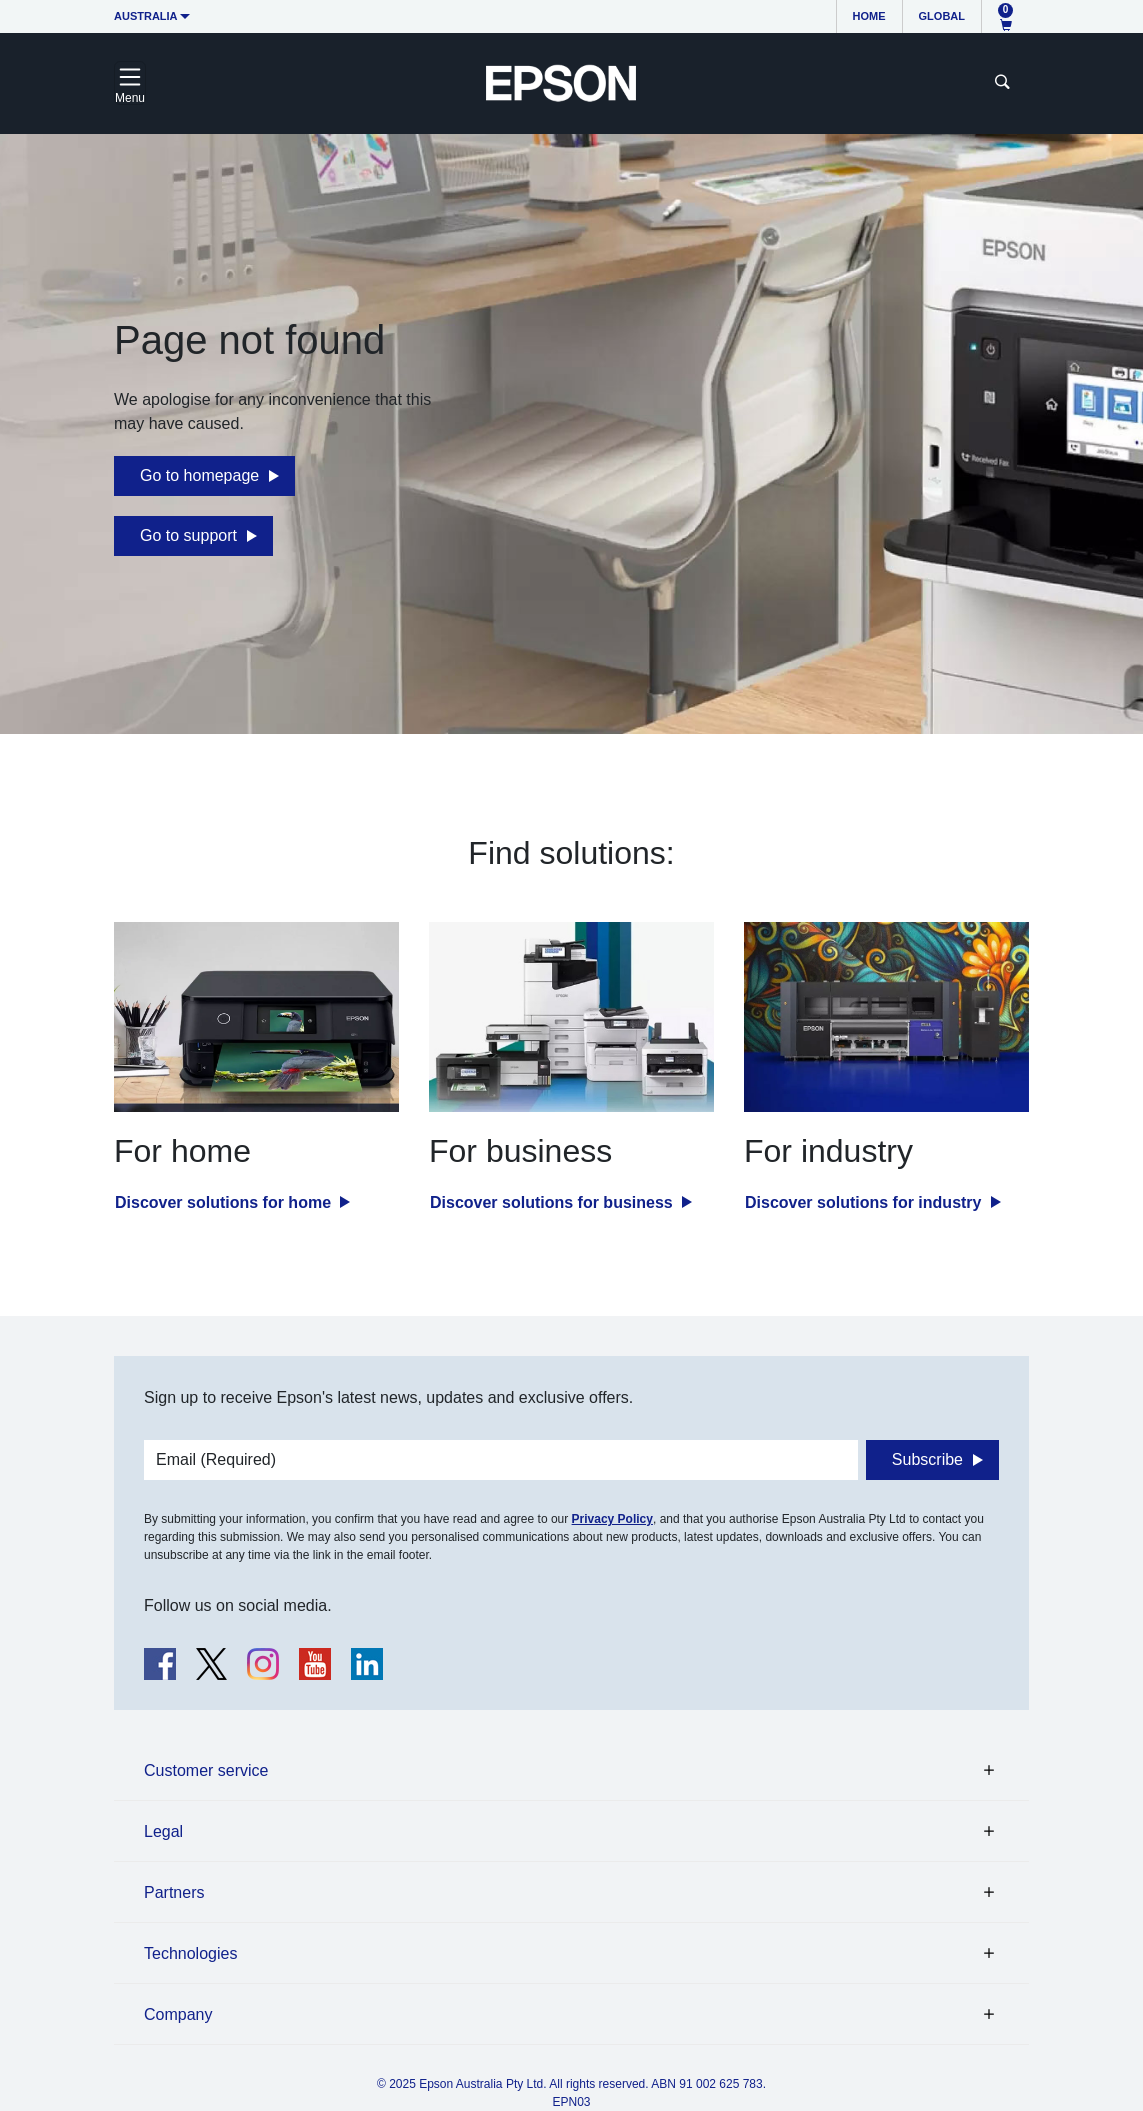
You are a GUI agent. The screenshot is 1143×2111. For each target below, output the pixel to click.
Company (178, 2014)
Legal (163, 1831)
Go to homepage (199, 475)
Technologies (190, 1953)
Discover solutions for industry (865, 1202)
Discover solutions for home (225, 1202)
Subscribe (927, 1459)
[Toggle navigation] (130, 83)
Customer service (206, 1770)
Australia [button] (146, 16)
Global (942, 16)
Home (869, 16)
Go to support (188, 535)
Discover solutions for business (553, 1202)
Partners (174, 1892)
